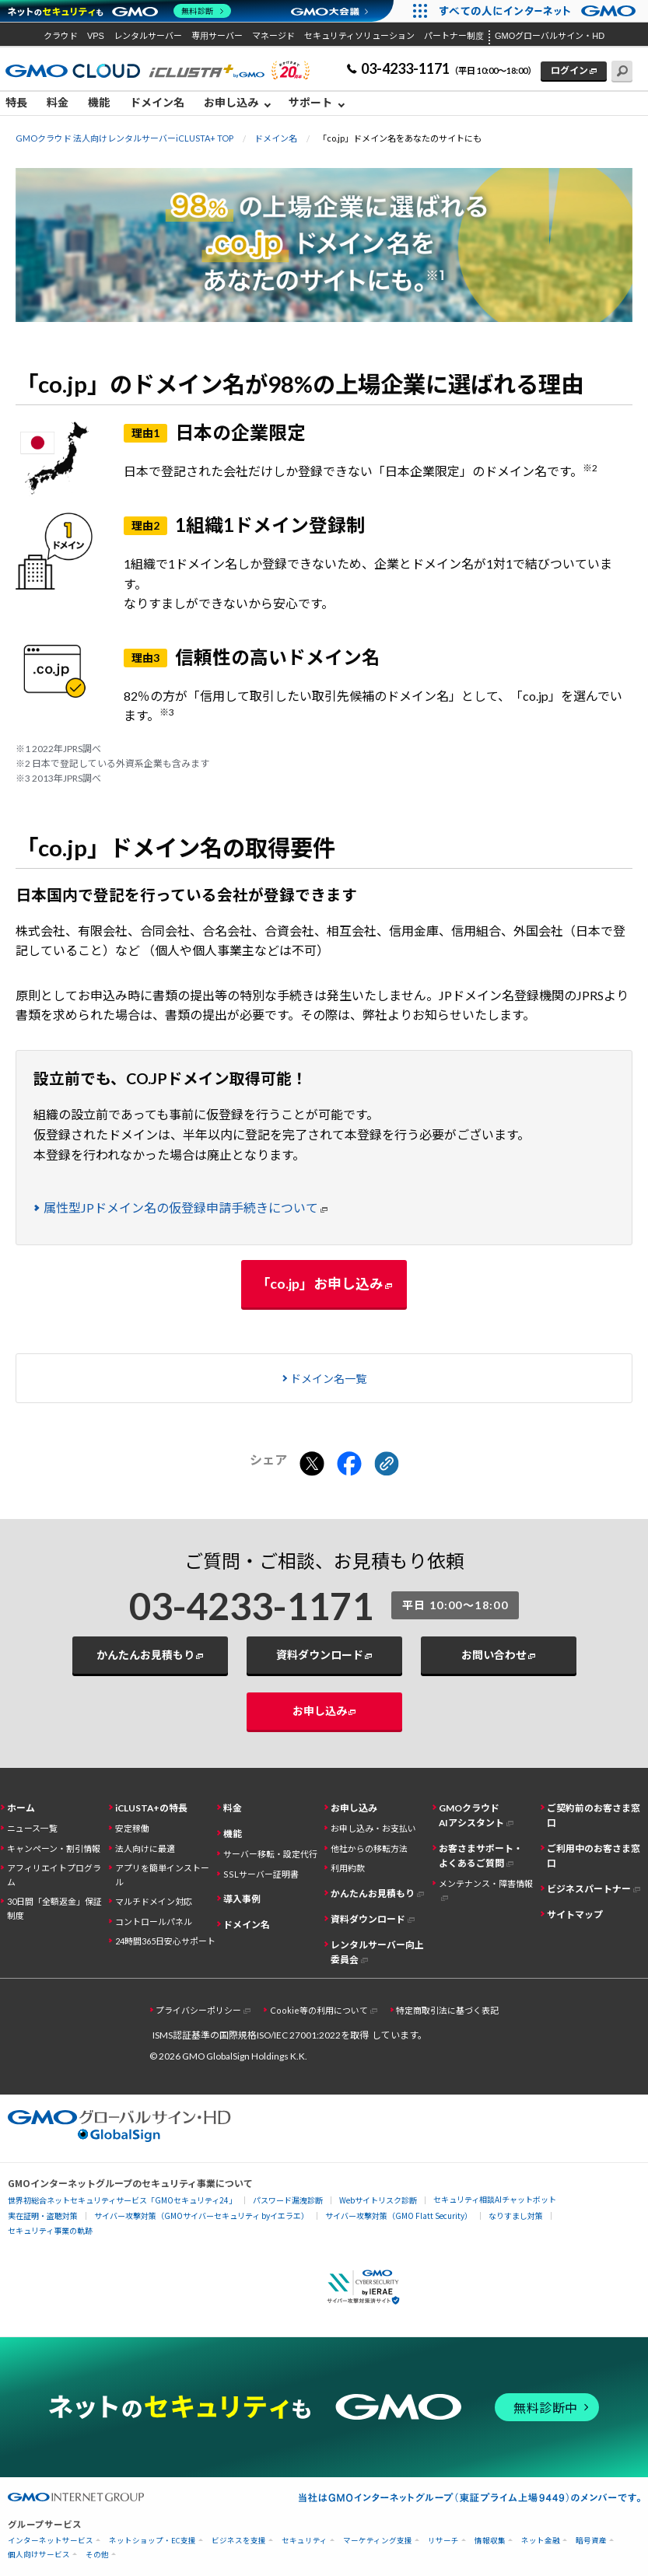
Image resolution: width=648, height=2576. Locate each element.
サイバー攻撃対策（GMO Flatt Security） (398, 2215)
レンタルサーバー (148, 35)
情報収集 (490, 2541)
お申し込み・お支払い (373, 1828)
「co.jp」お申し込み (320, 1283)
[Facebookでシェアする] (349, 1464)
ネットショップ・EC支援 (152, 2541)
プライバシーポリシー (198, 2010)
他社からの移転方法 (369, 1848)
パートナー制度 (454, 35)
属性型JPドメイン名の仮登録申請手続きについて (181, 1207)
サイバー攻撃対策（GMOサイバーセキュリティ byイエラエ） (201, 2215)
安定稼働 (132, 1828)
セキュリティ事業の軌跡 (50, 2230)
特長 (16, 102)
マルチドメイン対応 (153, 1901)
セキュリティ (305, 2541)
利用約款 (348, 1868)
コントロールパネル (153, 1921)
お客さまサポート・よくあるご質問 (481, 1856)
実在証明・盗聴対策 (43, 2215)
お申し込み (231, 102)
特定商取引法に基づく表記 (447, 2010)
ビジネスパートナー (589, 1889)
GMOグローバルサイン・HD (549, 35)
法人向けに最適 (145, 1848)
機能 (99, 102)
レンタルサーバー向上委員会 (377, 1952)
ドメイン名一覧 (328, 1378)
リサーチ (443, 2541)
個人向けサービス (39, 2555)
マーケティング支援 (377, 2541)
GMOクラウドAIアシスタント (471, 1815)
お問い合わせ (494, 1654)
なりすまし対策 (516, 2215)
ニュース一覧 (32, 1828)
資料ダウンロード (319, 1654)
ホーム (21, 1808)
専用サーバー (217, 35)
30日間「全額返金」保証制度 (54, 1908)
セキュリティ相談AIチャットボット (494, 2199)
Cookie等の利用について (319, 2010)
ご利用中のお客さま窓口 (593, 1856)
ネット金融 (540, 2541)
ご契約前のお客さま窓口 (593, 1815)
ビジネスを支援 (239, 2541)
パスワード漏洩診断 (288, 2200)
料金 (57, 102)
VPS (95, 35)
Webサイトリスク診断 (378, 2200)
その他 (97, 2555)
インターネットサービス (50, 2541)
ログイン (569, 70)
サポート (310, 102)
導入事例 (242, 1899)
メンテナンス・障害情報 (486, 1883)
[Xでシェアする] (311, 1464)
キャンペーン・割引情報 (53, 1848)
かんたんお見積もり (145, 1654)
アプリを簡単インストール (162, 1874)
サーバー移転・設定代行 (270, 1854)
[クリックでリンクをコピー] (386, 1464)
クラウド (61, 35)
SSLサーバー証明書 (261, 1874)
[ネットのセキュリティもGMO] (119, 11)
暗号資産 (591, 2541)
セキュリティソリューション (359, 35)
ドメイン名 (157, 102)
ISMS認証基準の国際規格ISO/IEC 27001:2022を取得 (260, 2035)
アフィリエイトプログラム (54, 1874)
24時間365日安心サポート (165, 1941)
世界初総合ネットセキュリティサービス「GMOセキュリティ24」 (122, 2200)
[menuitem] (20, 103)
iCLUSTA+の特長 (151, 1808)
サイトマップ (575, 1914)
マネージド (273, 35)
